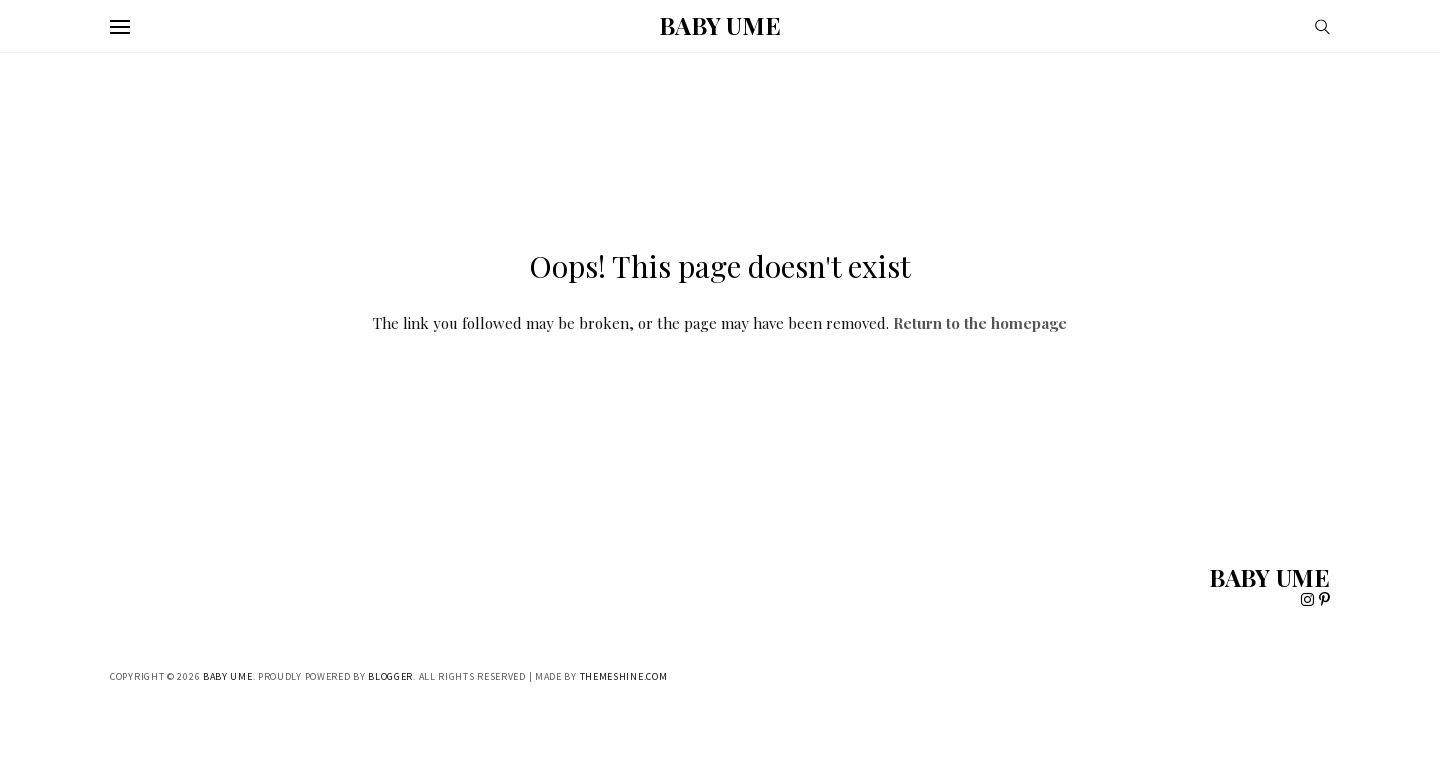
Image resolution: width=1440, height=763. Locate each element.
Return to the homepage (980, 323)
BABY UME (719, 25)
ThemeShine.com (624, 676)
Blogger (390, 676)
